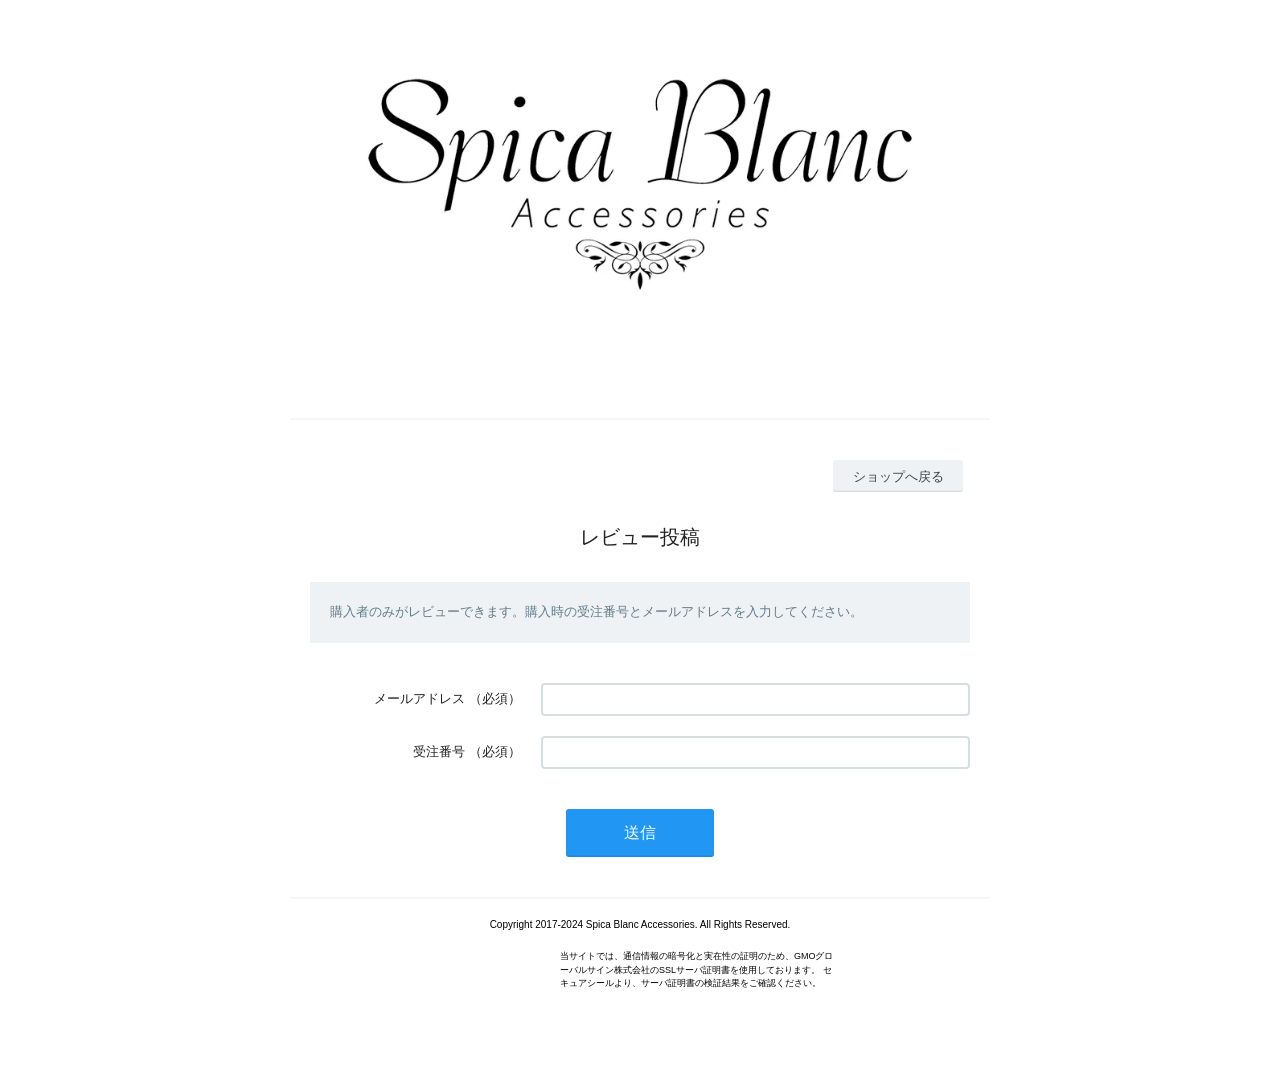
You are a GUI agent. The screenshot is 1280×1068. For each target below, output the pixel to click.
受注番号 (439, 751)
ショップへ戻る (898, 476)
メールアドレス (419, 698)
